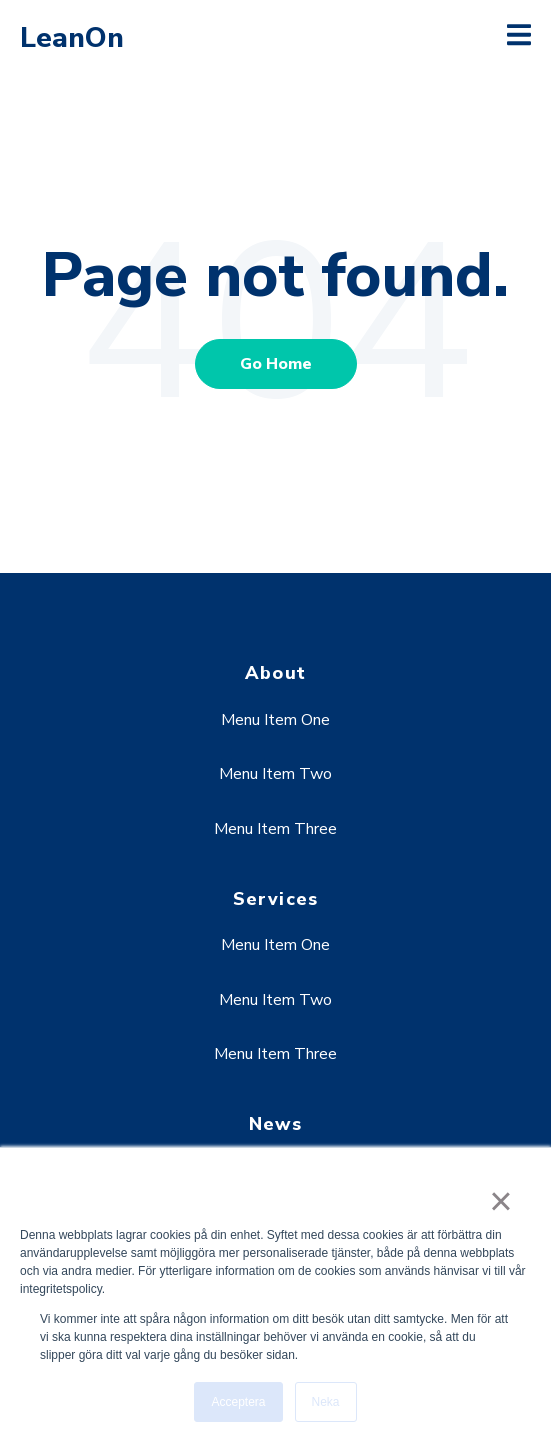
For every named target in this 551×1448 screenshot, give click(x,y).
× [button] (500, 1201)
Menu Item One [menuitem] (275, 720)
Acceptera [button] (238, 1402)
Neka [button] (326, 1402)
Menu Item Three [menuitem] (275, 829)
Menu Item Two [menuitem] (275, 774)
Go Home (276, 364)
